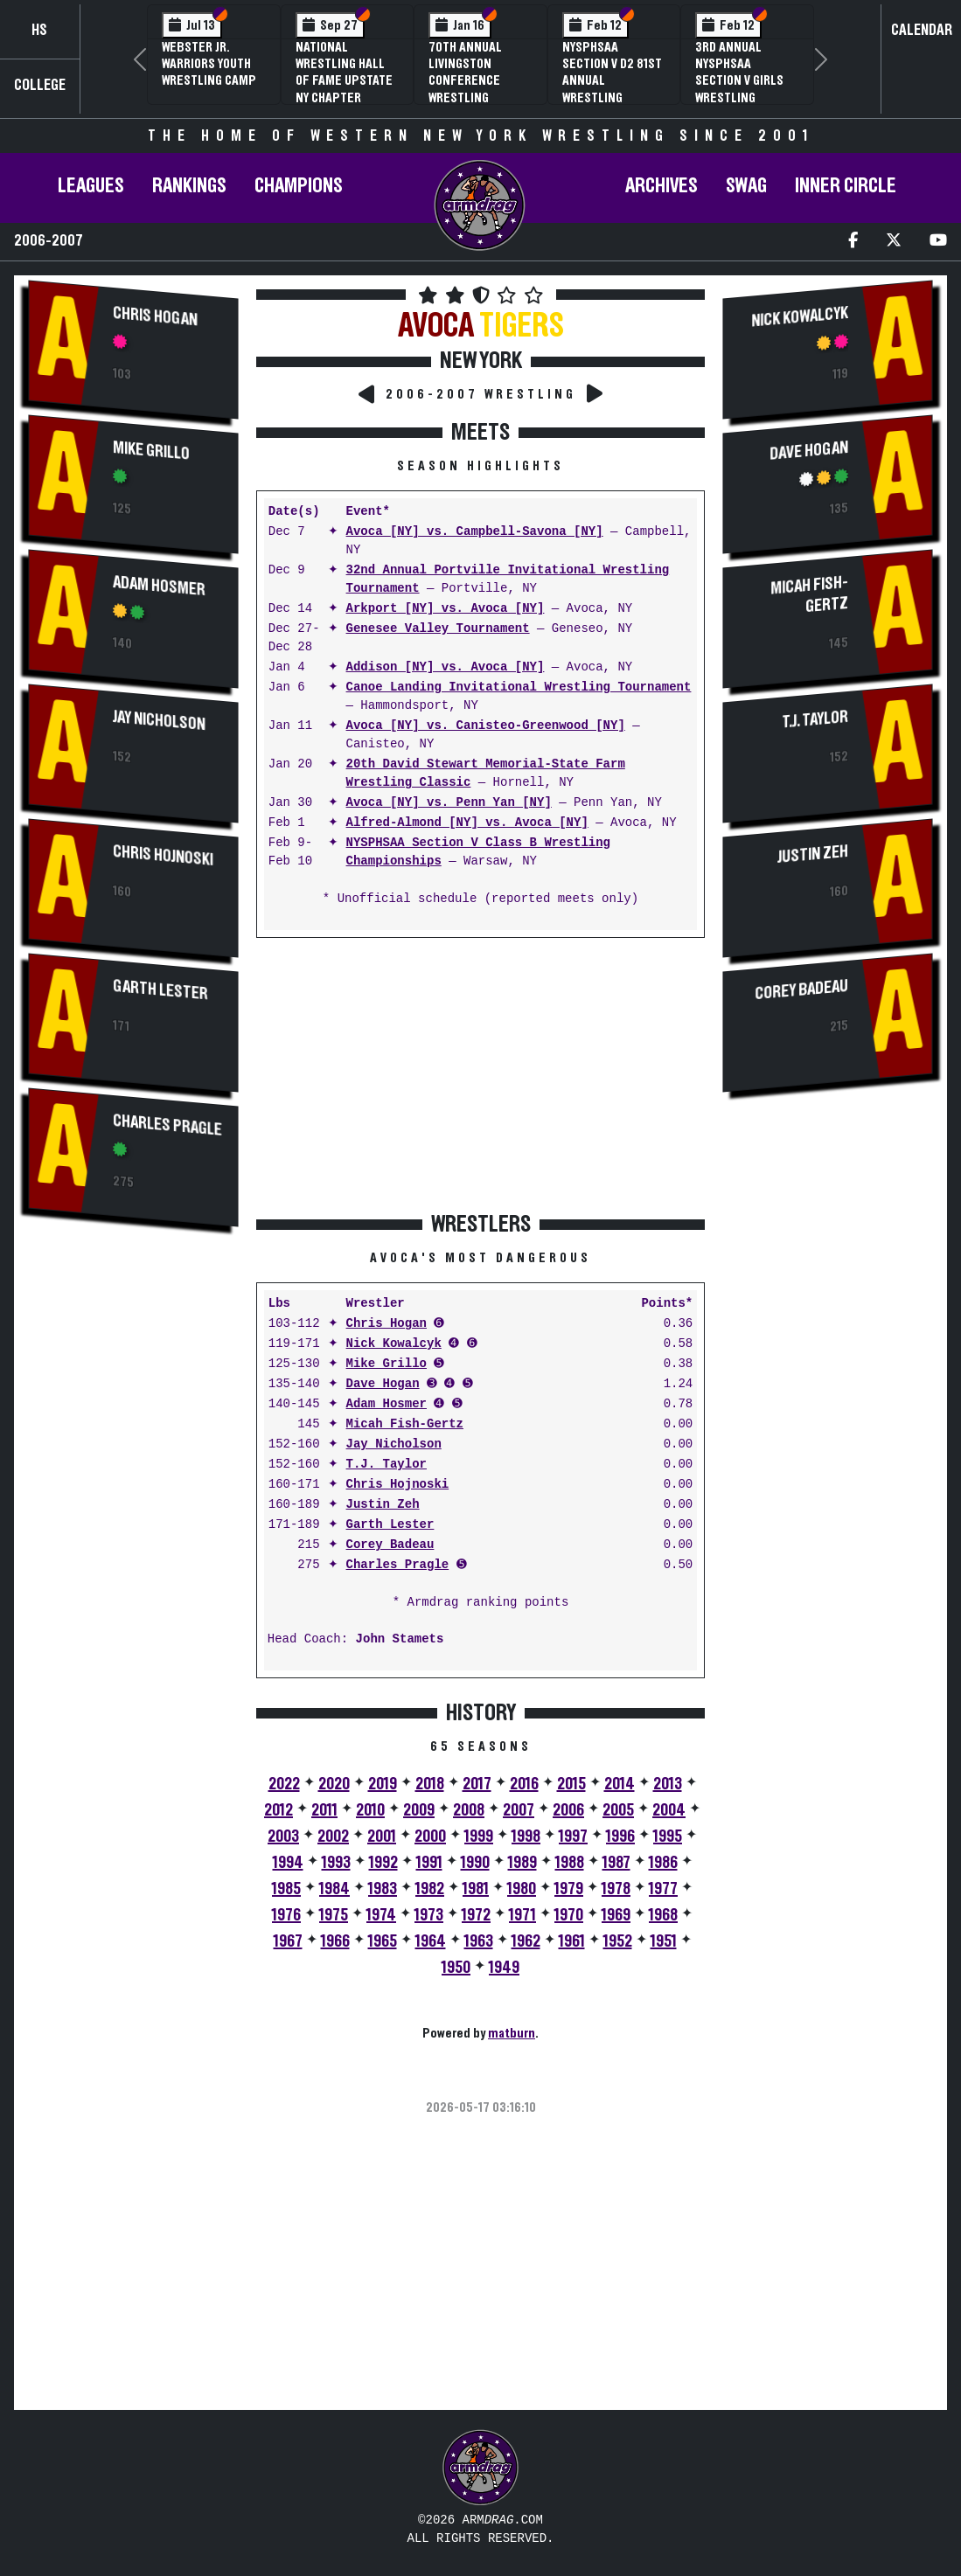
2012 (278, 1810)
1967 (288, 1941)
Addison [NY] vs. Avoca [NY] (445, 667)
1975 (333, 1915)
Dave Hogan (383, 1384)
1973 (428, 1915)
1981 (476, 1889)
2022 (284, 1784)
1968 (663, 1915)
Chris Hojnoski (163, 856)
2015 (571, 1784)
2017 (477, 1784)
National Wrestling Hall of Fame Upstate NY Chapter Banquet (344, 81)
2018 (429, 1784)
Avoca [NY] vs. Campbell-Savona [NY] (474, 532)
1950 (456, 1967)
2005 (618, 1810)
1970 (568, 1915)
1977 (663, 1889)
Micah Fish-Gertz (404, 1424)
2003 (283, 1836)
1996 (620, 1836)
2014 (619, 1784)
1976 (286, 1915)
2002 (333, 1836)
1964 (430, 1941)
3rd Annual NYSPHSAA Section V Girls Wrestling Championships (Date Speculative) (739, 97)
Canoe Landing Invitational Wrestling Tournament (519, 687)
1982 (429, 1889)
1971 (522, 1915)
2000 (430, 1836)
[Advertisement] (133, 1536)
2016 (524, 1784)
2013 (667, 1784)
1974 (381, 1915)
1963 (478, 1941)
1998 (526, 1836)
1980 (521, 1889)
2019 (382, 1784)
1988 (569, 1862)
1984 (334, 1889)
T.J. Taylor (386, 1464)
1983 (382, 1889)
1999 (478, 1836)
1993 (336, 1862)
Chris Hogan (155, 316)
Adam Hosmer (159, 586)
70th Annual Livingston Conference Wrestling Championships (473, 81)
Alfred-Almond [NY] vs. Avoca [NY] (467, 823)
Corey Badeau (390, 1545)
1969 (616, 1915)
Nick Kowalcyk (394, 1344)
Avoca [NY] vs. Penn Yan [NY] (449, 803)
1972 (476, 1915)
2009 (419, 1810)
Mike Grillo (151, 450)
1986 (663, 1862)
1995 (667, 1836)
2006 (568, 1810)
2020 (334, 1784)
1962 (526, 1941)
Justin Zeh (383, 1504)
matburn (511, 2033)
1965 (382, 1941)
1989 (522, 1862)
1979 (568, 1889)
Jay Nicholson (159, 721)
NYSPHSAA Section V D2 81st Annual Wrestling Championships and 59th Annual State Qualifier (612, 97)
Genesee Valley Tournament (438, 629)
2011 (324, 1810)
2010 (370, 1810)
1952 (617, 1941)
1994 (288, 1862)
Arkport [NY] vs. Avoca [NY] (445, 609)
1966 (335, 1941)
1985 (286, 1889)
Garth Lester (160, 991)
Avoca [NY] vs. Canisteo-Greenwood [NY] (485, 726)
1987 (616, 1862)
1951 (664, 1941)
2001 (381, 1836)
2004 (669, 1810)
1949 (504, 1967)
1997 (573, 1836)
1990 (475, 1862)
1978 (616, 1889)
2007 (518, 1810)
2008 (468, 1810)
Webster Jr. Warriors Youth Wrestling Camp (209, 63)
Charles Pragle (167, 1125)
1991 (429, 1862)
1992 (383, 1862)
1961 (572, 1941)
